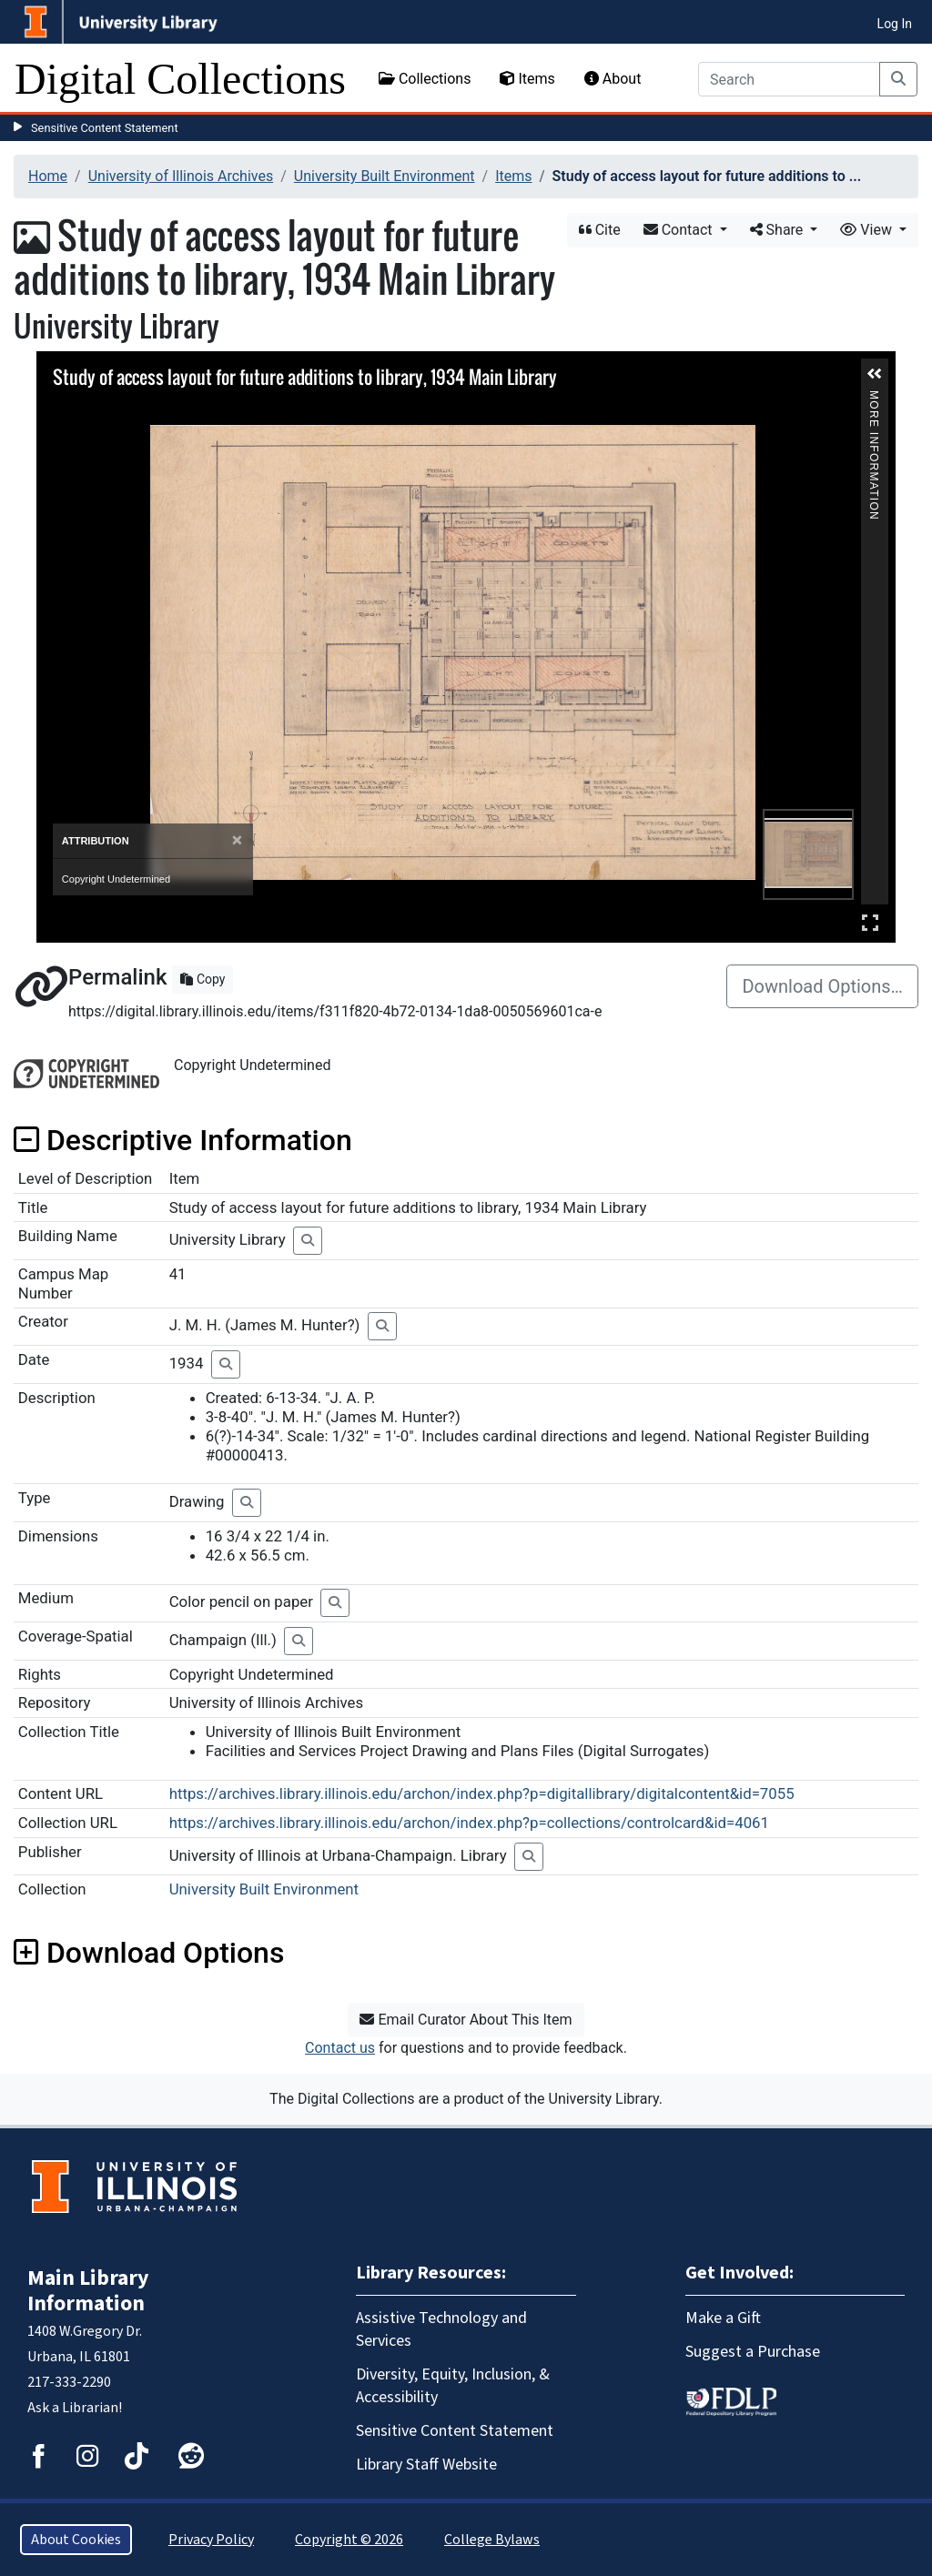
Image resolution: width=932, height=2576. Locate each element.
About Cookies (76, 2540)
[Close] (237, 840)
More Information (873, 398)
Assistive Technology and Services (441, 2329)
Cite (600, 229)
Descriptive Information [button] (183, 1140)
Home (47, 176)
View (868, 229)
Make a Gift (723, 2318)
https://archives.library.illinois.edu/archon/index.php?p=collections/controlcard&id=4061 (469, 1822)
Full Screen (870, 922)
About (613, 78)
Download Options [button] (149, 1952)
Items (527, 78)
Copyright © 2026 (349, 2540)
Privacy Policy (211, 2540)
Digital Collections (180, 79)
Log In (894, 23)
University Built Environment (384, 176)
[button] (875, 374)
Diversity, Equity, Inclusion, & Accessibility (453, 2386)
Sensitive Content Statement (104, 128)
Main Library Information (88, 2290)
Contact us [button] (340, 2047)
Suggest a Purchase (752, 2351)
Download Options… (822, 986)
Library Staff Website (426, 2464)
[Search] (789, 79)
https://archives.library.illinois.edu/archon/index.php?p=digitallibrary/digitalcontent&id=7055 (482, 1793)
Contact (679, 229)
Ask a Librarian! (74, 2408)
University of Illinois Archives (181, 176)
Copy (202, 979)
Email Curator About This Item (466, 2019)
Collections (425, 78)
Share (778, 229)
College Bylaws (492, 2540)
